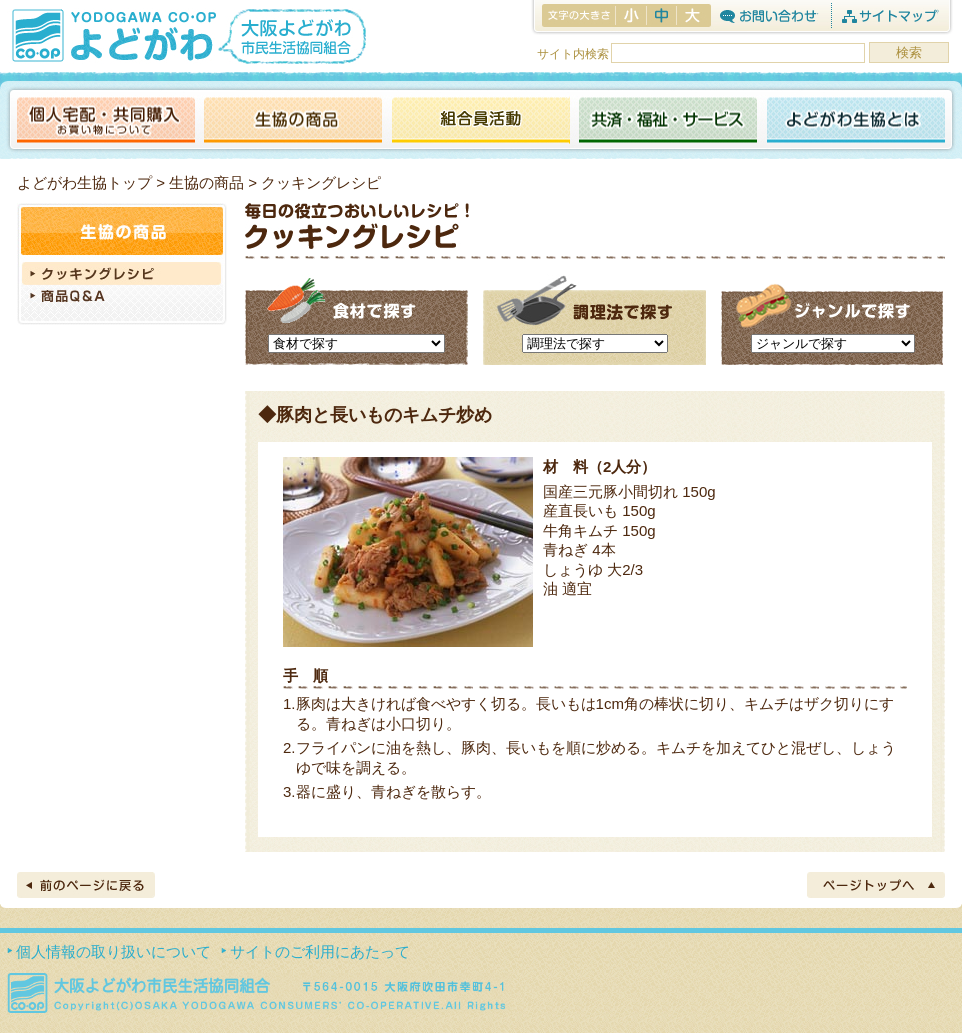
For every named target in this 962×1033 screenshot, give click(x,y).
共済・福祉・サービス (668, 121)
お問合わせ (768, 15)
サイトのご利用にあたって (320, 951)
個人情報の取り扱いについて (113, 951)
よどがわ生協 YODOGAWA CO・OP (112, 35)
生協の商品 (293, 121)
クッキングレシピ (122, 273)
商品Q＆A (122, 298)
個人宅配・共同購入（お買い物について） (106, 121)
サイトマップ (889, 15)
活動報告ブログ (480, 121)
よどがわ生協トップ (84, 182)
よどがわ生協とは (856, 121)
